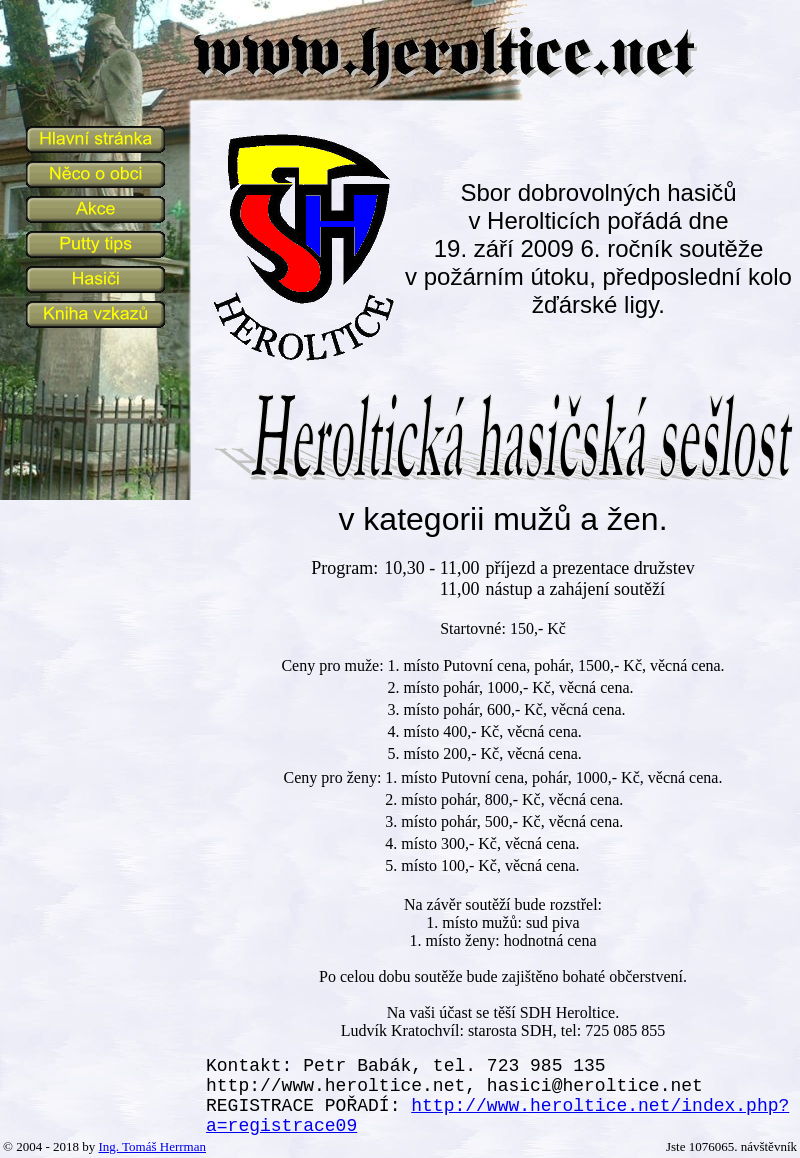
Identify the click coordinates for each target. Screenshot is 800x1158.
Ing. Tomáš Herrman (152, 1146)
